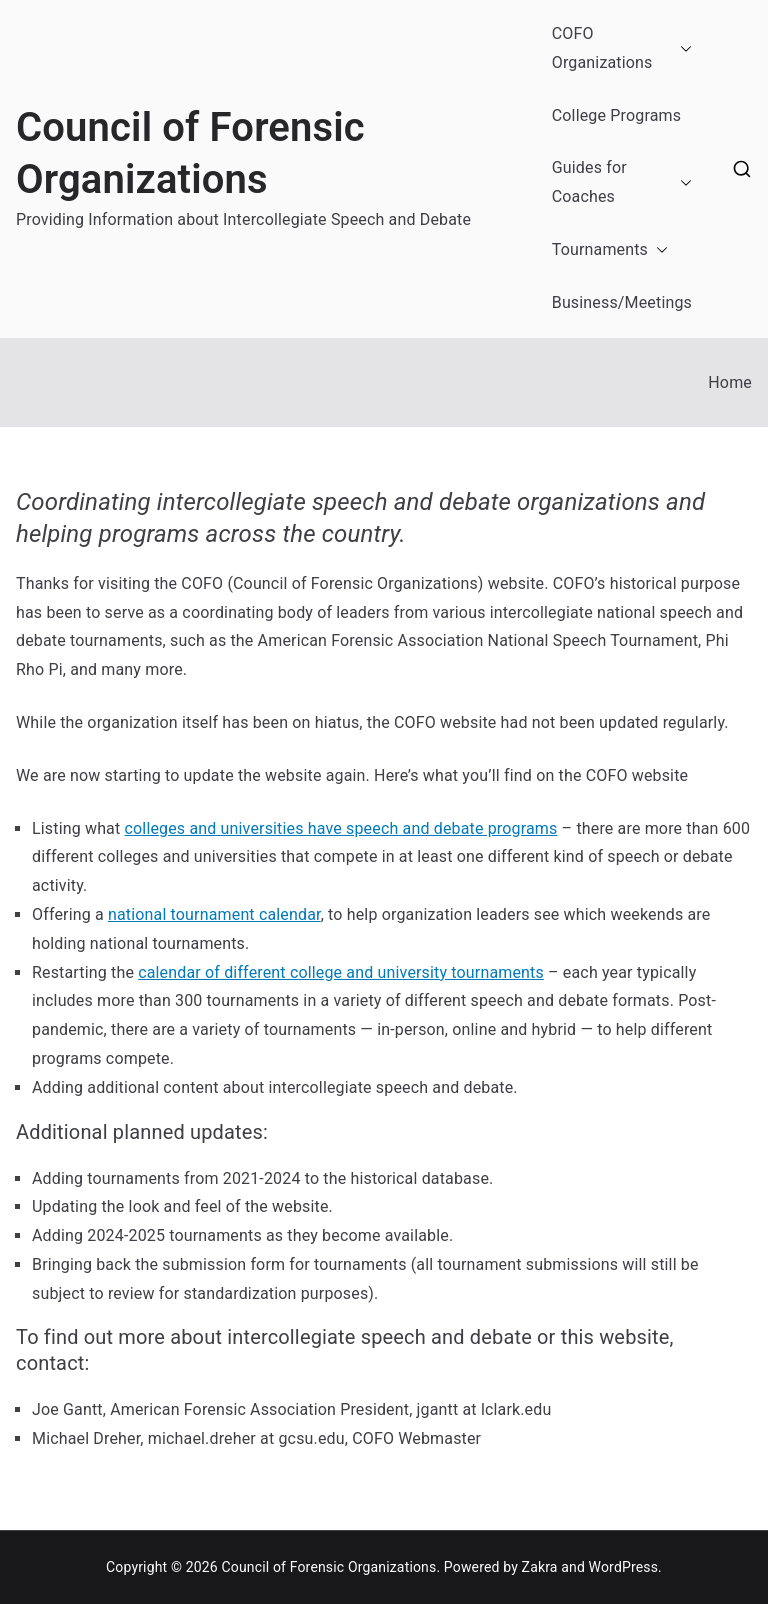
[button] (682, 49)
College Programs (616, 115)
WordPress (623, 1567)
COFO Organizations (622, 49)
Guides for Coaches (622, 183)
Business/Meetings (622, 302)
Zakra (540, 1567)
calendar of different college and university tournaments (341, 972)
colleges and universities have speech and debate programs (341, 828)
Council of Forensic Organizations (328, 1567)
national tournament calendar (214, 914)
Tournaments (610, 250)
